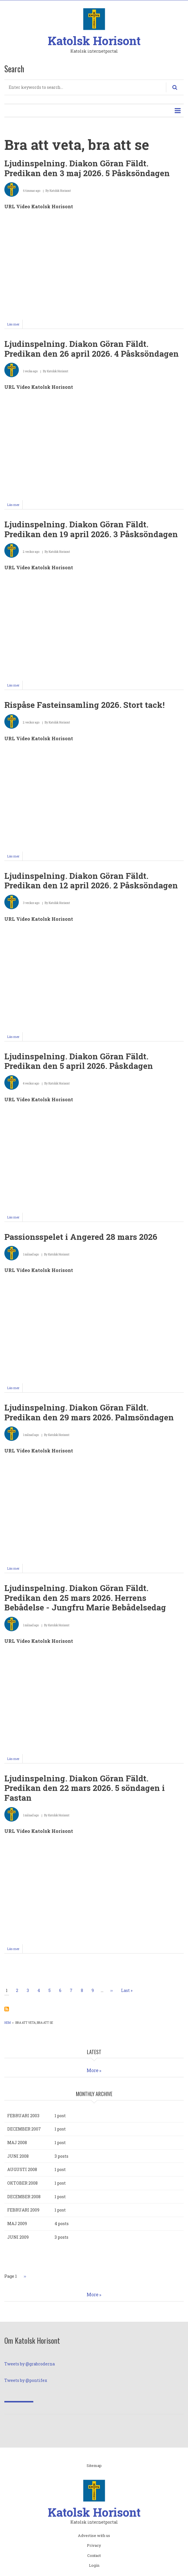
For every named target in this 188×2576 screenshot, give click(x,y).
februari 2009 (23, 2210)
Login (94, 2565)
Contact (94, 2555)
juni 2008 (18, 2156)
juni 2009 (18, 2237)
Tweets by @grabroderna (29, 2364)
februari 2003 (23, 2115)
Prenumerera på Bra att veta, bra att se (6, 2009)
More (92, 2070)
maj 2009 (17, 2223)
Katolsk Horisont (94, 40)
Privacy (94, 2545)
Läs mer (15, 325)
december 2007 (24, 2129)
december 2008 (24, 2196)
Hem (7, 2023)
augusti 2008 (22, 2169)
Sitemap (94, 2465)
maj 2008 (17, 2142)
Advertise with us (94, 2535)
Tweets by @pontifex (25, 2380)
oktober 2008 (22, 2183)
